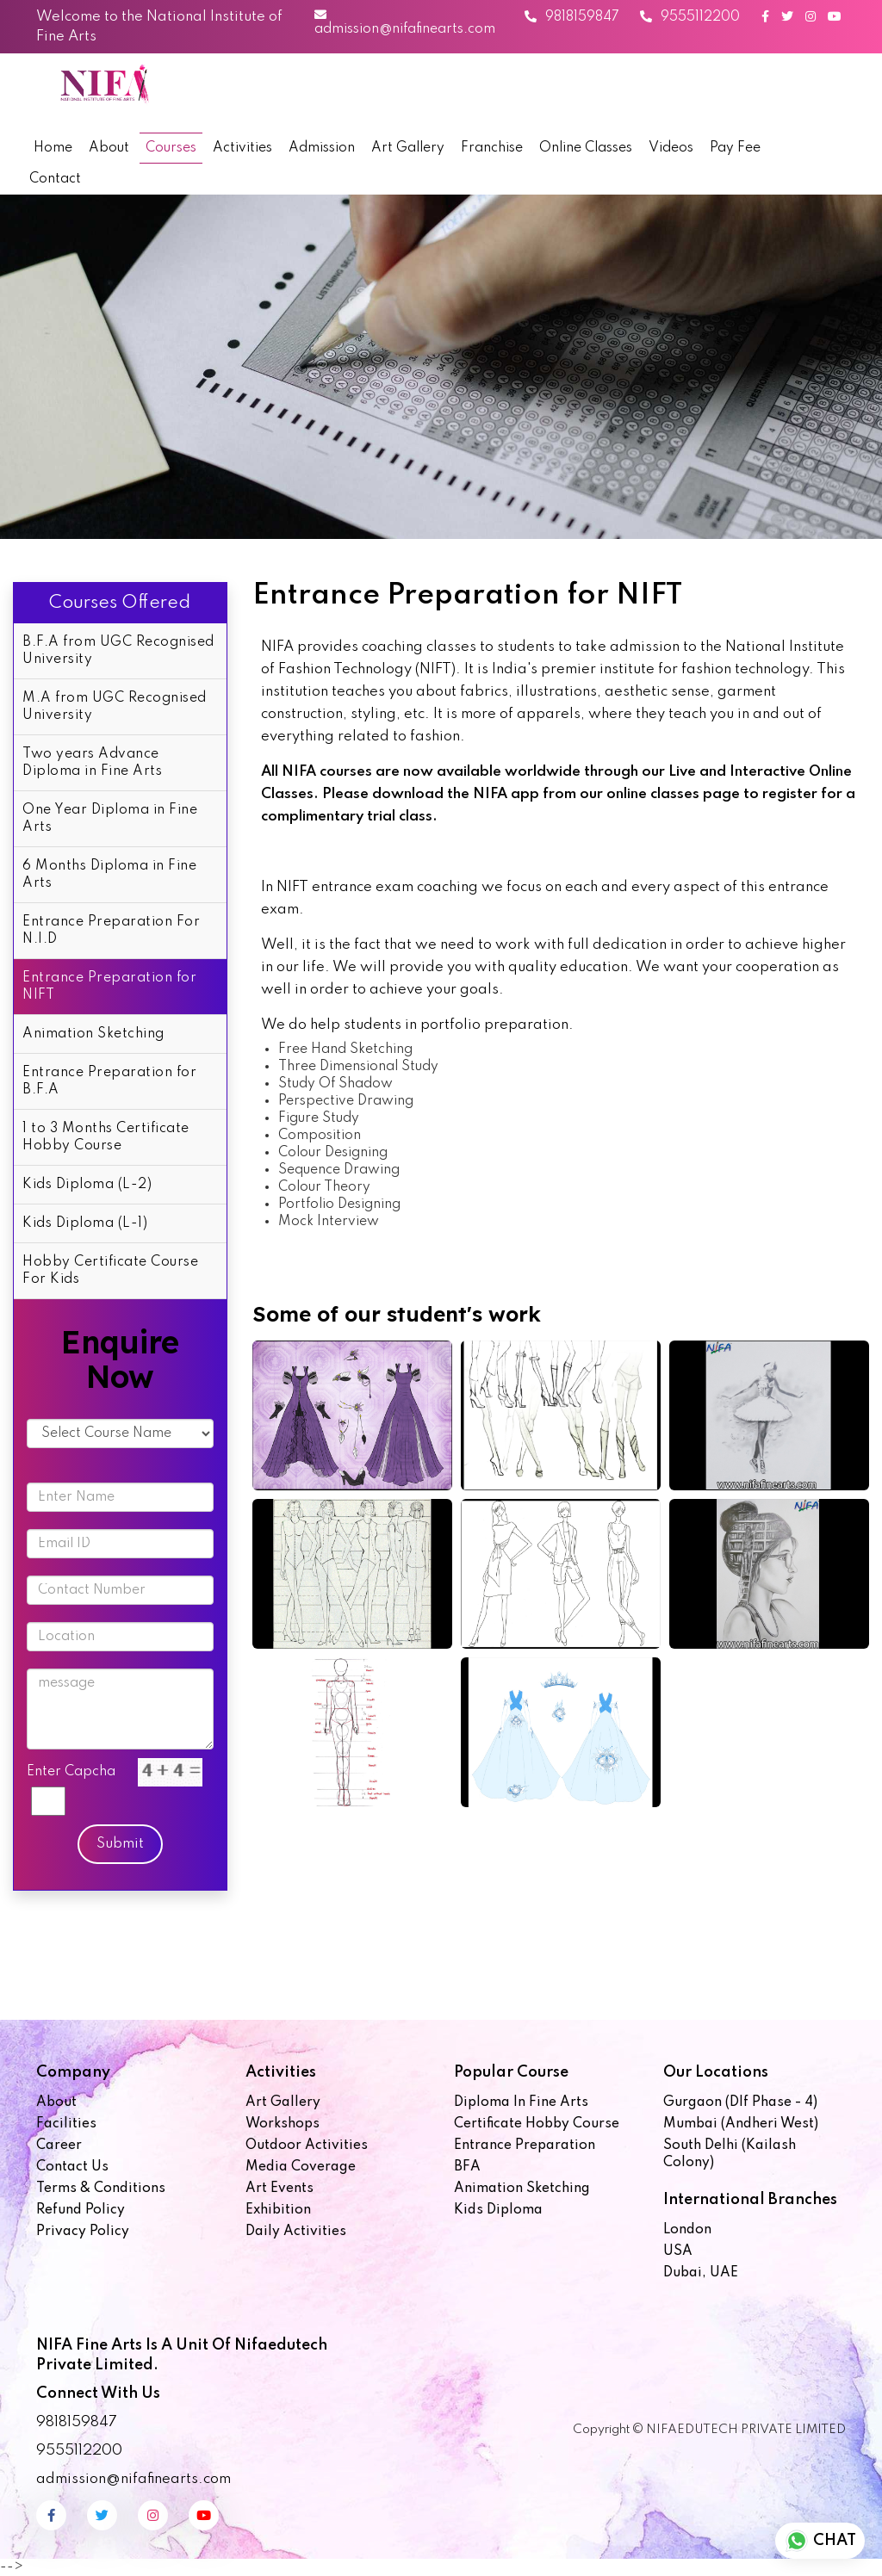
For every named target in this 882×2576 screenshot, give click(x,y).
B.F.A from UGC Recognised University (118, 650)
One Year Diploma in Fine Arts (109, 818)
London (687, 2230)
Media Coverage (300, 2167)
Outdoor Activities (306, 2145)
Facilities (66, 2124)
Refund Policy (80, 2210)
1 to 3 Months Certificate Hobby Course (105, 1137)
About (109, 148)
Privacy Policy (82, 2232)
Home (53, 148)
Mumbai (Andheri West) (740, 2124)
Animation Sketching (93, 1034)
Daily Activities (295, 2232)
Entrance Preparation (524, 2145)
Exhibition (278, 2210)
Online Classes (585, 148)
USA (678, 2251)
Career (59, 2145)
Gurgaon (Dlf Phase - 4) (740, 2102)
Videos (671, 148)
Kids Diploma (498, 2210)
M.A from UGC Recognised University (114, 706)
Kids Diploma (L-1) (84, 1223)
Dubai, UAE (700, 2273)
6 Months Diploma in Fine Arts (109, 874)
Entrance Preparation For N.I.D (111, 930)
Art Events (279, 2188)
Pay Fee (735, 148)
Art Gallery (407, 148)
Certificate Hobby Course (536, 2124)
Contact (55, 179)
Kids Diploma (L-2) (87, 1185)
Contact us (72, 2167)
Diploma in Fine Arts (521, 2102)
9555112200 (690, 17)
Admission (322, 148)
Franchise (492, 148)
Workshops (282, 2124)
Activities (242, 148)
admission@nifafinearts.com (404, 22)
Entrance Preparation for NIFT (109, 986)
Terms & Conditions (100, 2188)
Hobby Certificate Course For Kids (110, 1270)
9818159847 (572, 17)
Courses (171, 148)
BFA (467, 2167)
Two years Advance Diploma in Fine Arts (92, 762)
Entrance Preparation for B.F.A (109, 1081)
